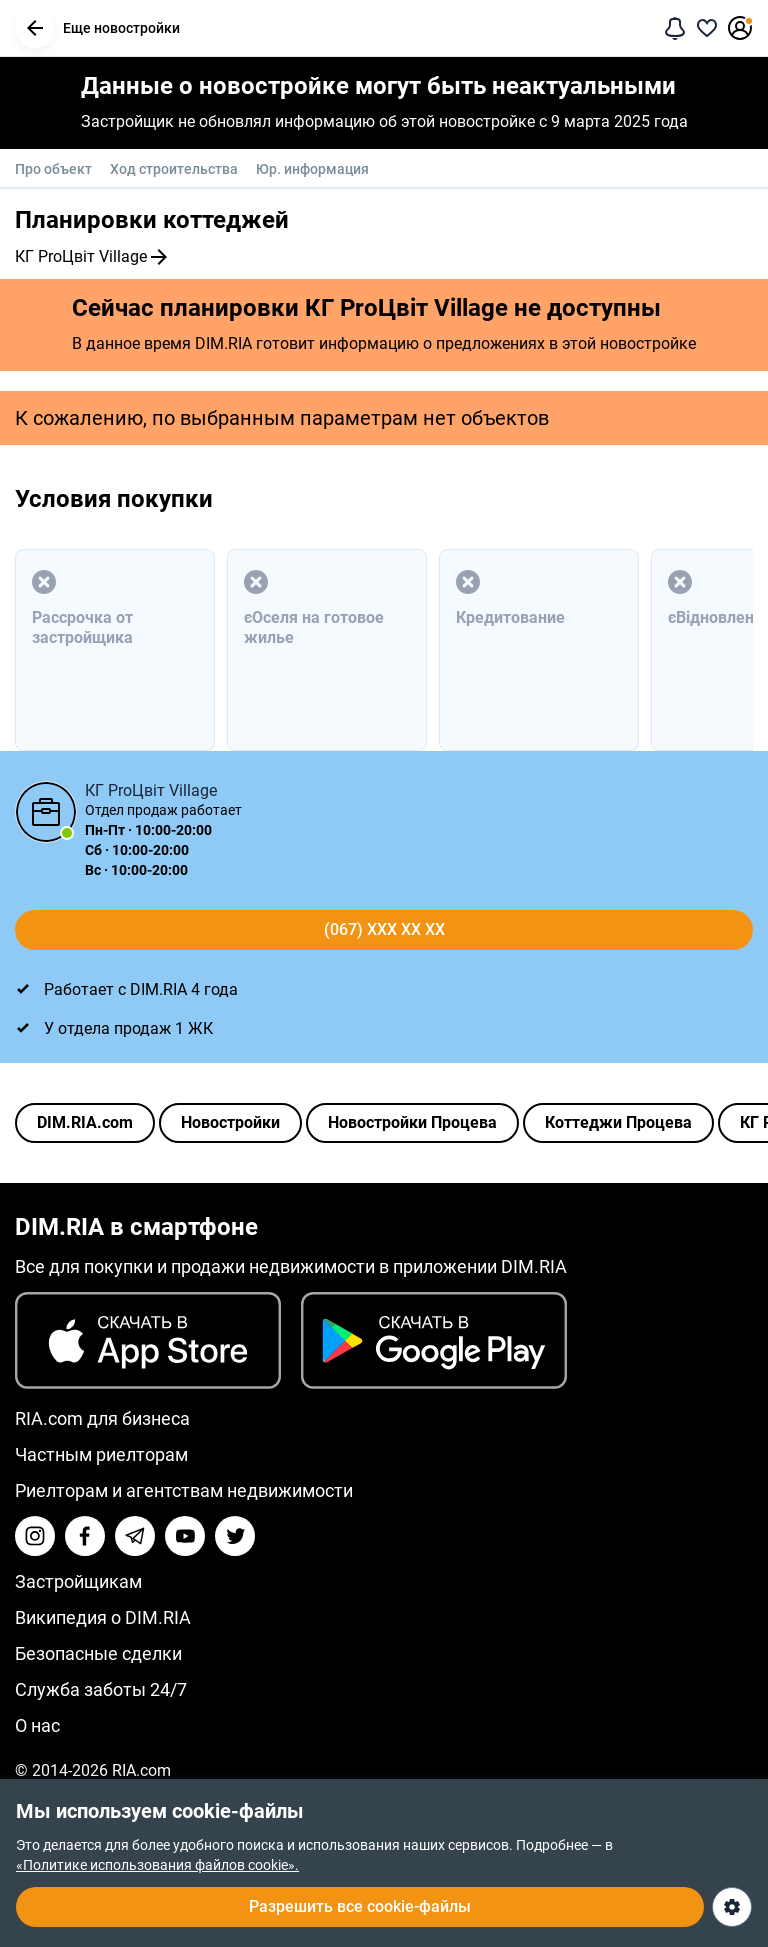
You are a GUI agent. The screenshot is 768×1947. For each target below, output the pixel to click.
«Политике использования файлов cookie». (157, 1865)
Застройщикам (78, 1581)
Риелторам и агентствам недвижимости (184, 1490)
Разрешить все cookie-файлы (360, 1906)
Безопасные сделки (98, 1653)
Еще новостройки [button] (97, 28)
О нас (37, 1725)
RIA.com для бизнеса (102, 1418)
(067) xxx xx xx (384, 929)
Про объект (53, 169)
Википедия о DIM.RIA (103, 1617)
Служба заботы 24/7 (101, 1689)
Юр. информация (312, 169)
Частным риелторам (101, 1454)
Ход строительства (174, 169)
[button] (35, 28)
